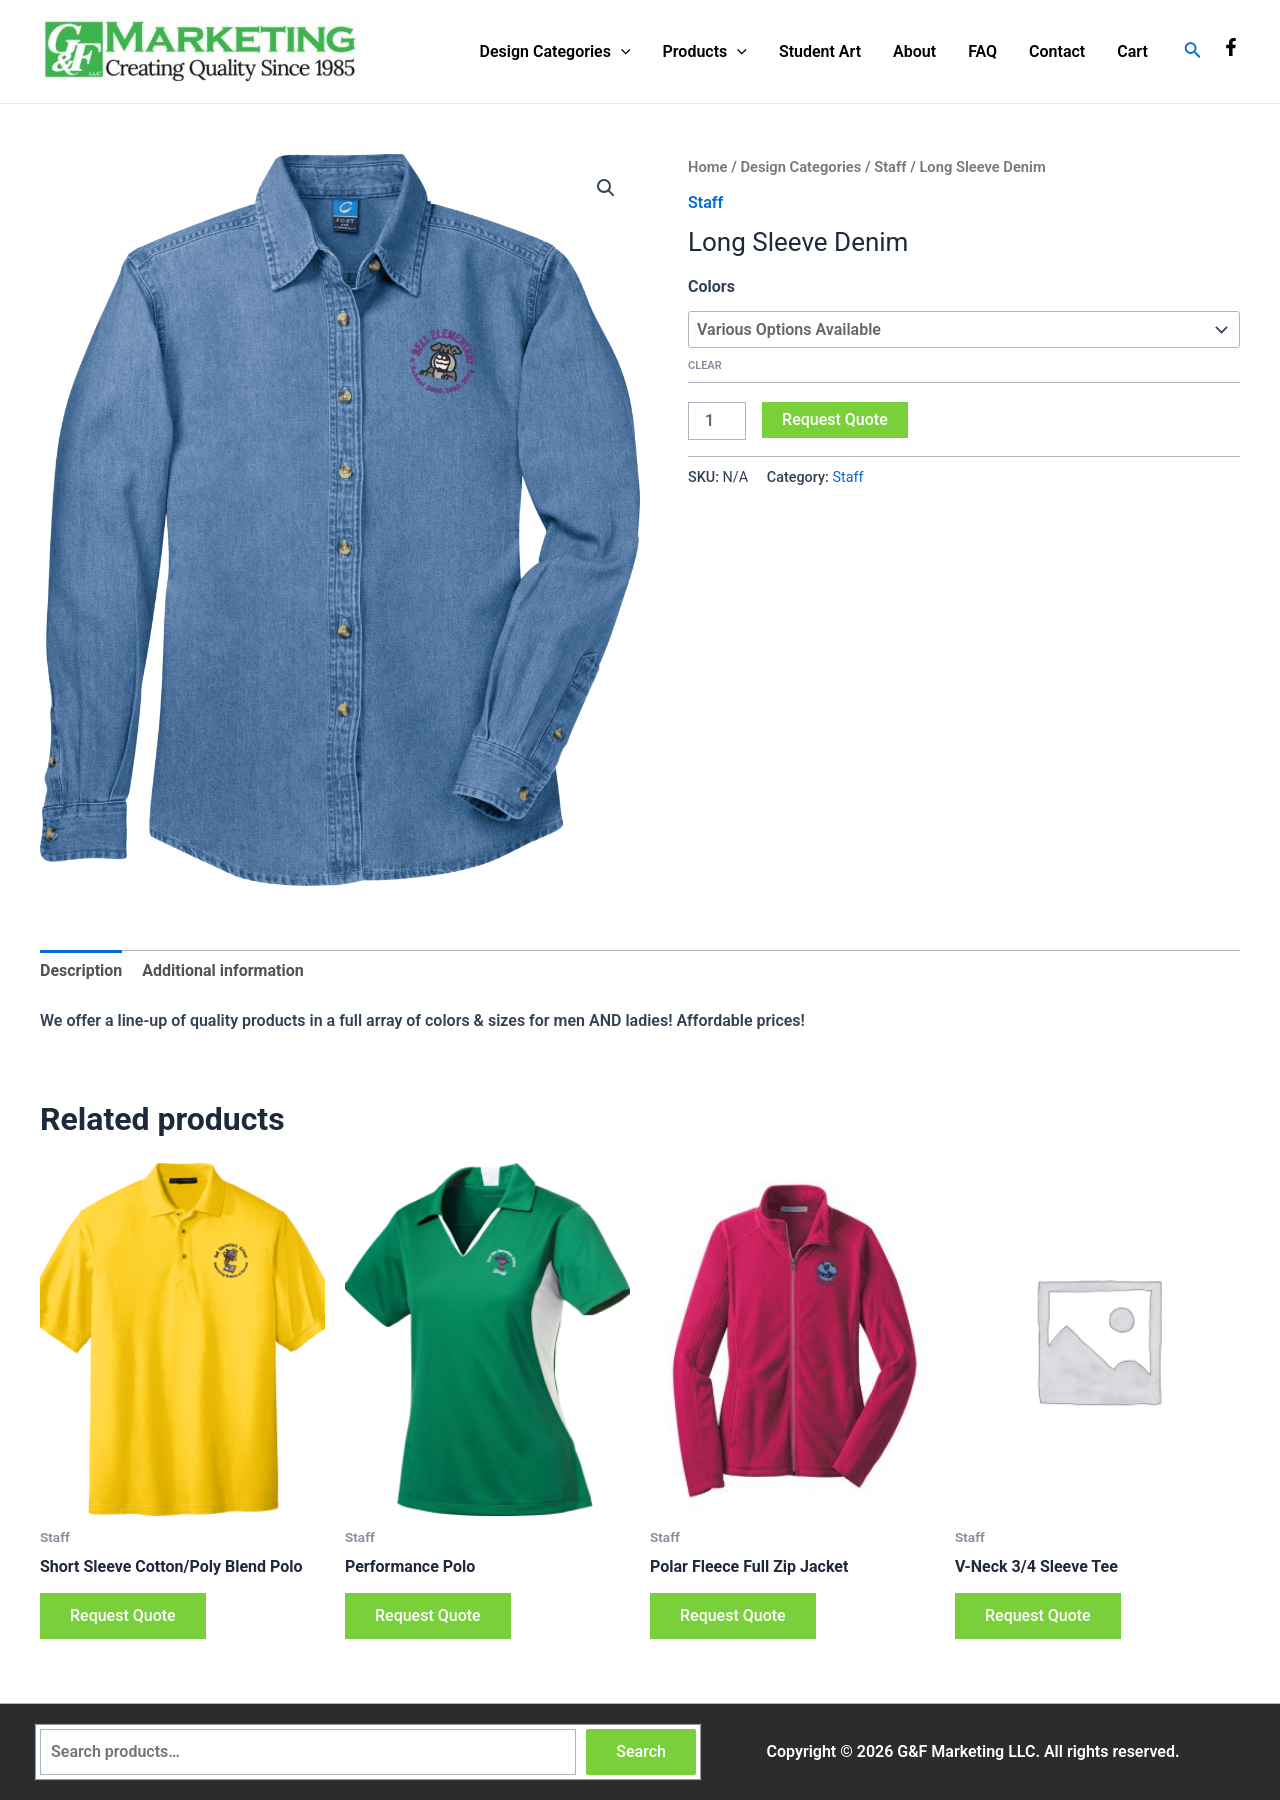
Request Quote (835, 419)
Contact (1057, 51)
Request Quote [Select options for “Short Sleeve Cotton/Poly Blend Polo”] (123, 1615)
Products (705, 52)
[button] (606, 188)
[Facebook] (1231, 47)
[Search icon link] (1193, 51)
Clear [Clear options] (705, 365)
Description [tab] (81, 970)
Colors (711, 286)
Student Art (820, 51)
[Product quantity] (717, 421)
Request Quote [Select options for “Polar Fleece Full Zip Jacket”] (733, 1615)
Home (707, 167)
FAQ (982, 51)
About (914, 51)
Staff (890, 167)
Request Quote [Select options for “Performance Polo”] (428, 1615)
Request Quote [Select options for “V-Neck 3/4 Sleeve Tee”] (1038, 1615)
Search (641, 1751)
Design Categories (555, 52)
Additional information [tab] (222, 970)
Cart (1132, 51)
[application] (621, 52)
